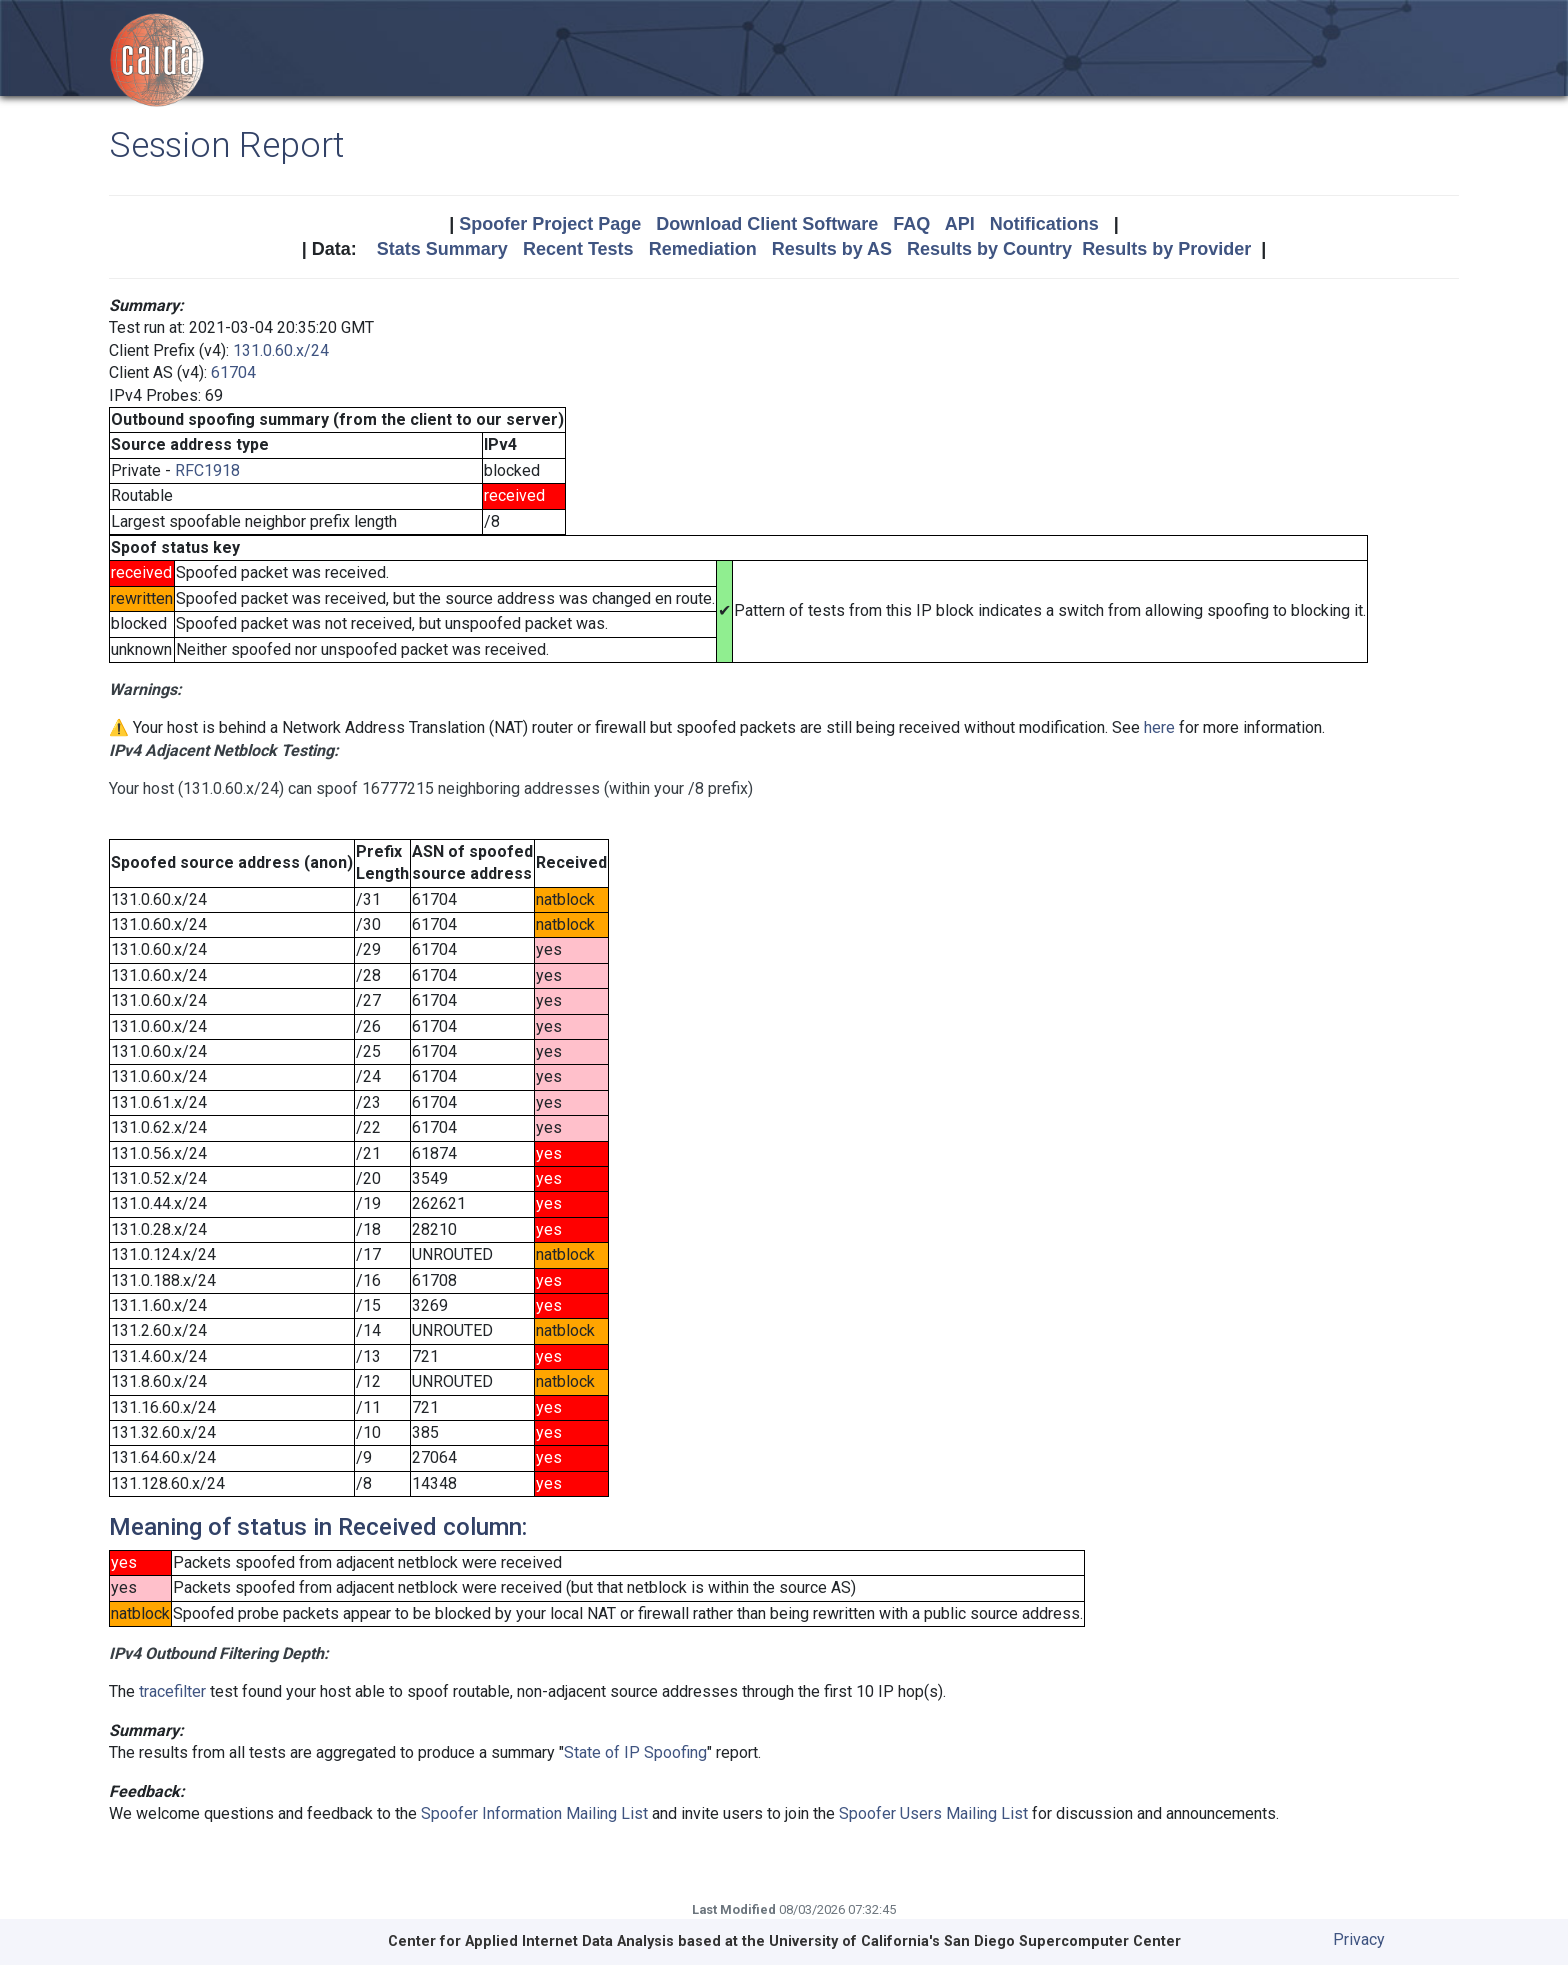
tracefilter (172, 1691)
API (960, 224)
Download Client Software (767, 224)
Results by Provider (1166, 249)
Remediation (703, 249)
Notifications (1044, 224)
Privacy (1359, 1939)
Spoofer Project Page (550, 224)
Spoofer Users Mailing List (933, 1813)
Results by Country (989, 249)
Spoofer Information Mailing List (534, 1813)
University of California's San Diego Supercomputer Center (975, 1941)
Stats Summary (442, 249)
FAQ (911, 224)
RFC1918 (207, 470)
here (1159, 727)
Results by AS (832, 249)
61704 (233, 372)
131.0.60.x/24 (281, 350)
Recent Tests (578, 249)
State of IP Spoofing (635, 1752)
